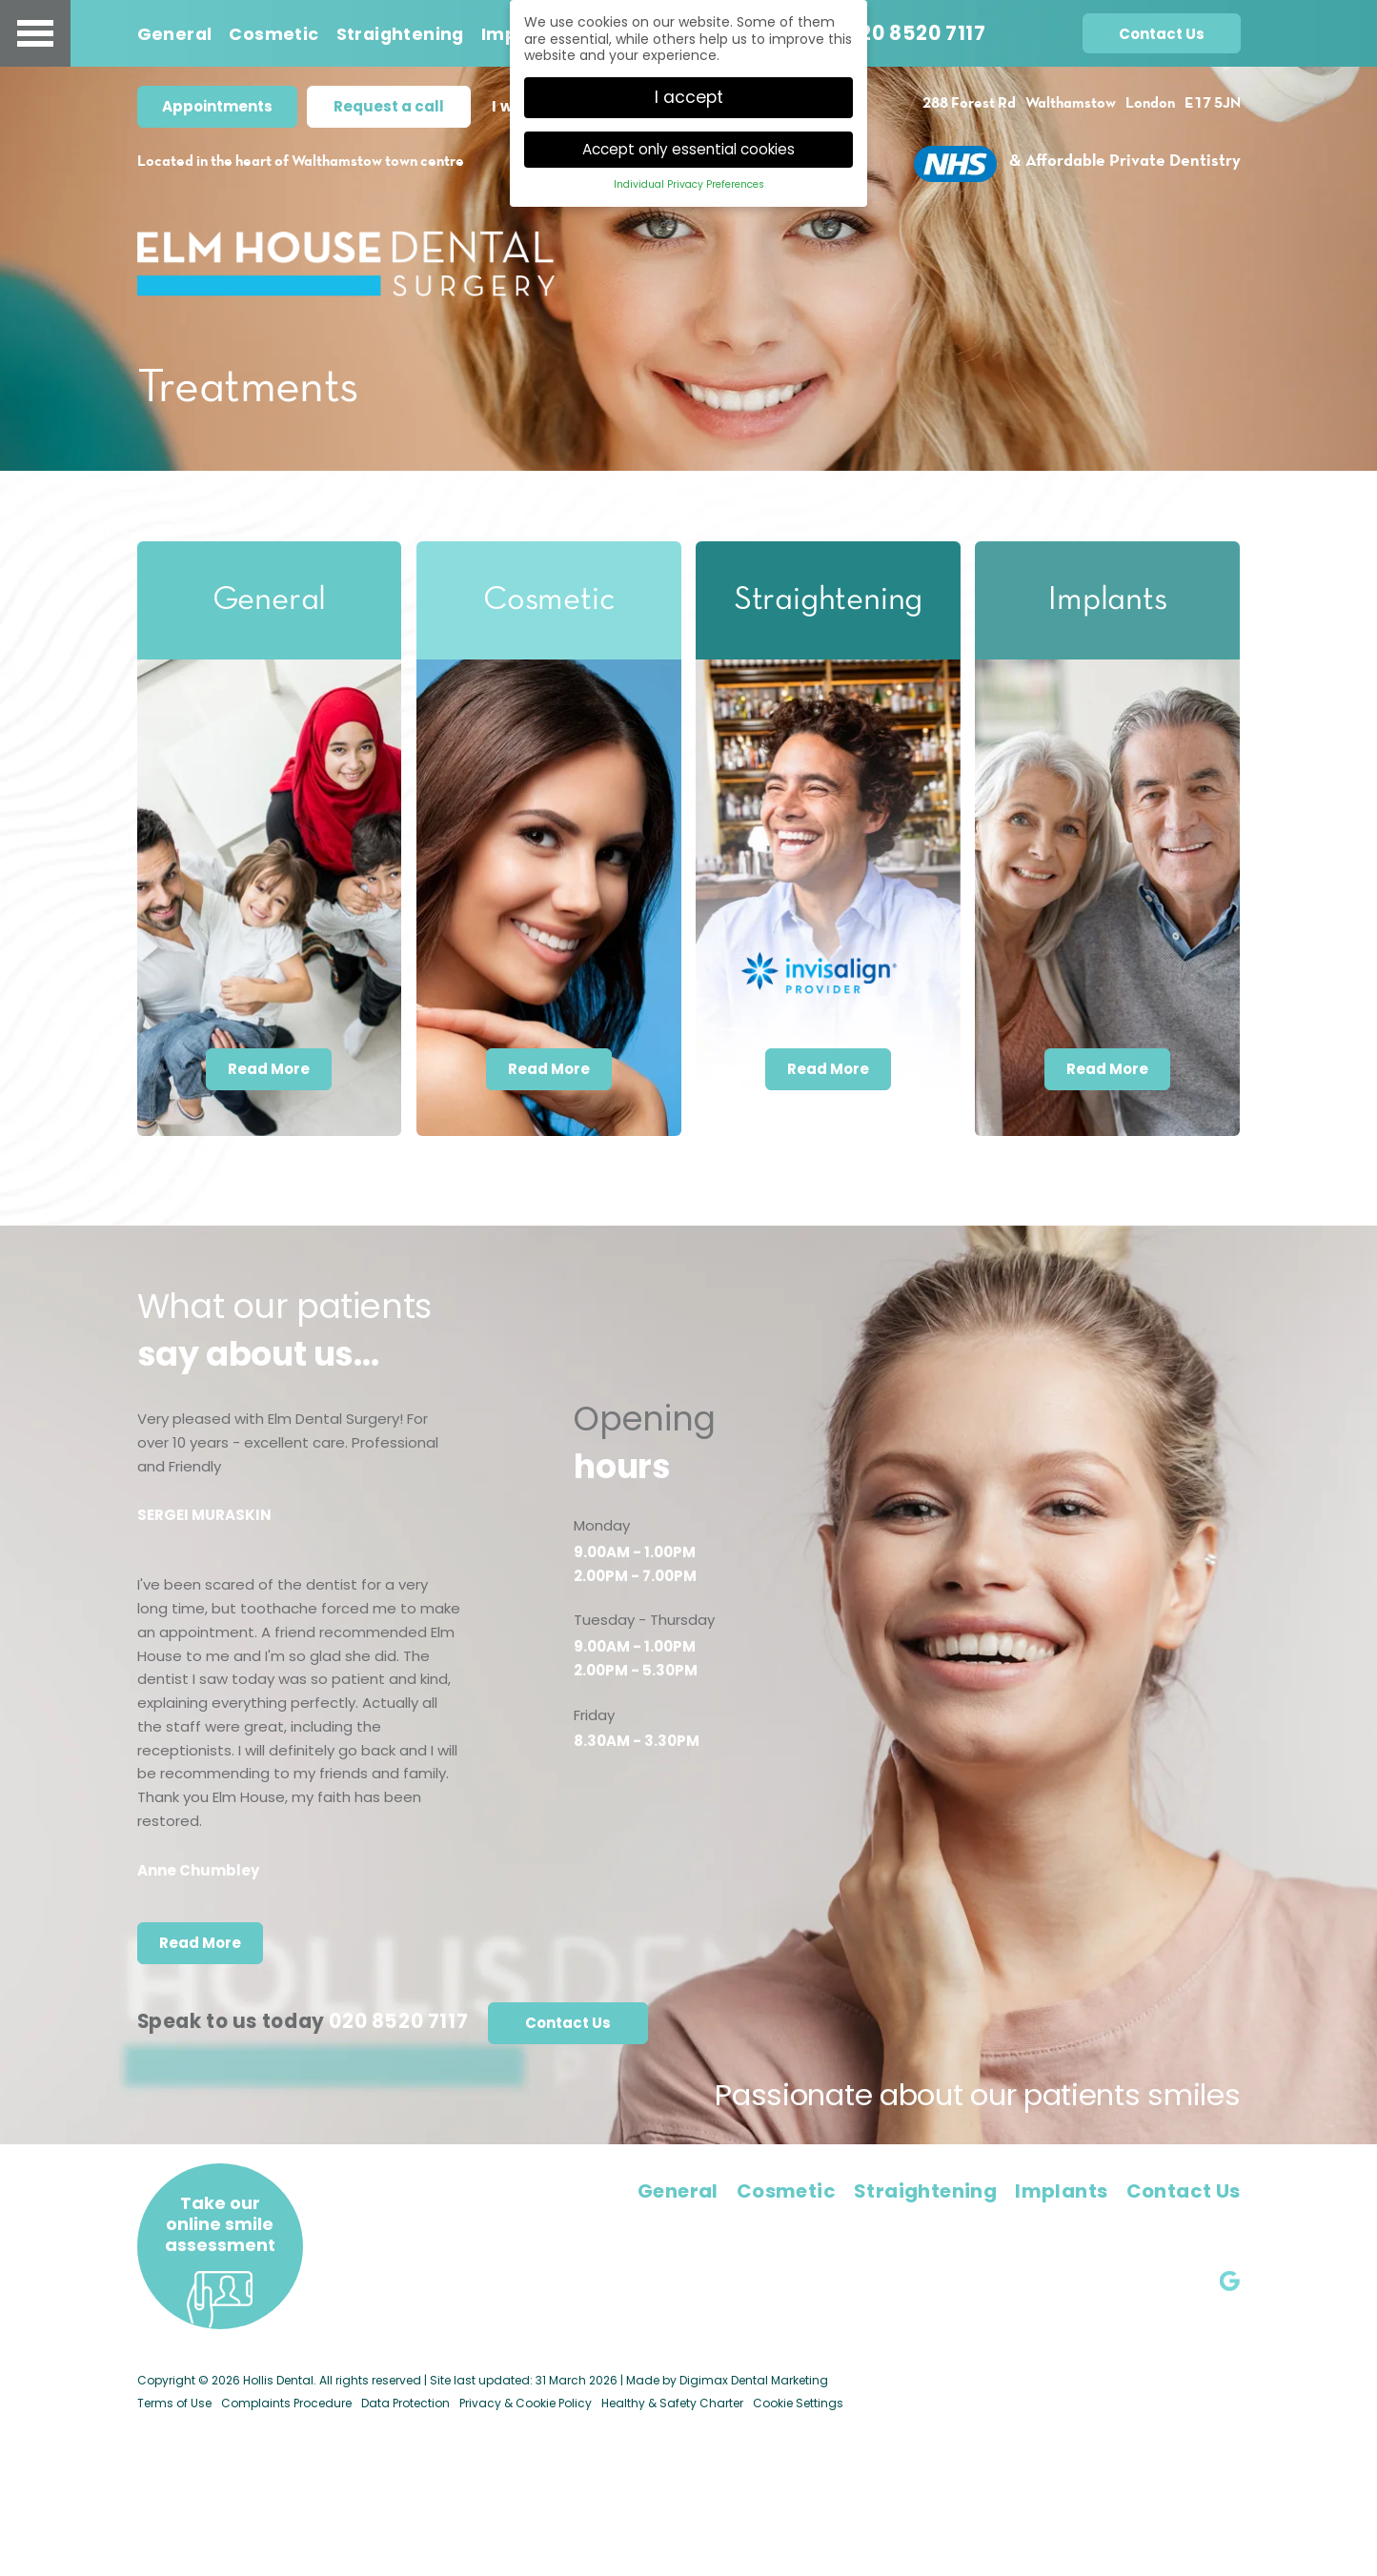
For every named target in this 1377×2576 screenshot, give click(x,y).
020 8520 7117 (916, 34)
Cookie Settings (798, 2403)
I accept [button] (689, 94)
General (175, 35)
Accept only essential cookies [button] (688, 146)
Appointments (217, 106)
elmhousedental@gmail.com (1133, 2229)
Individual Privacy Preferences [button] (689, 181)
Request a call (389, 106)
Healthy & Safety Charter (672, 2403)
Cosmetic (273, 35)
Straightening (400, 35)
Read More (269, 1069)
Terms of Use (174, 2403)
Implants (1061, 2191)
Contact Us (1162, 35)
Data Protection (405, 2403)
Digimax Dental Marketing (753, 2380)
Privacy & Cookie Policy (525, 2403)
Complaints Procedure (286, 2403)
